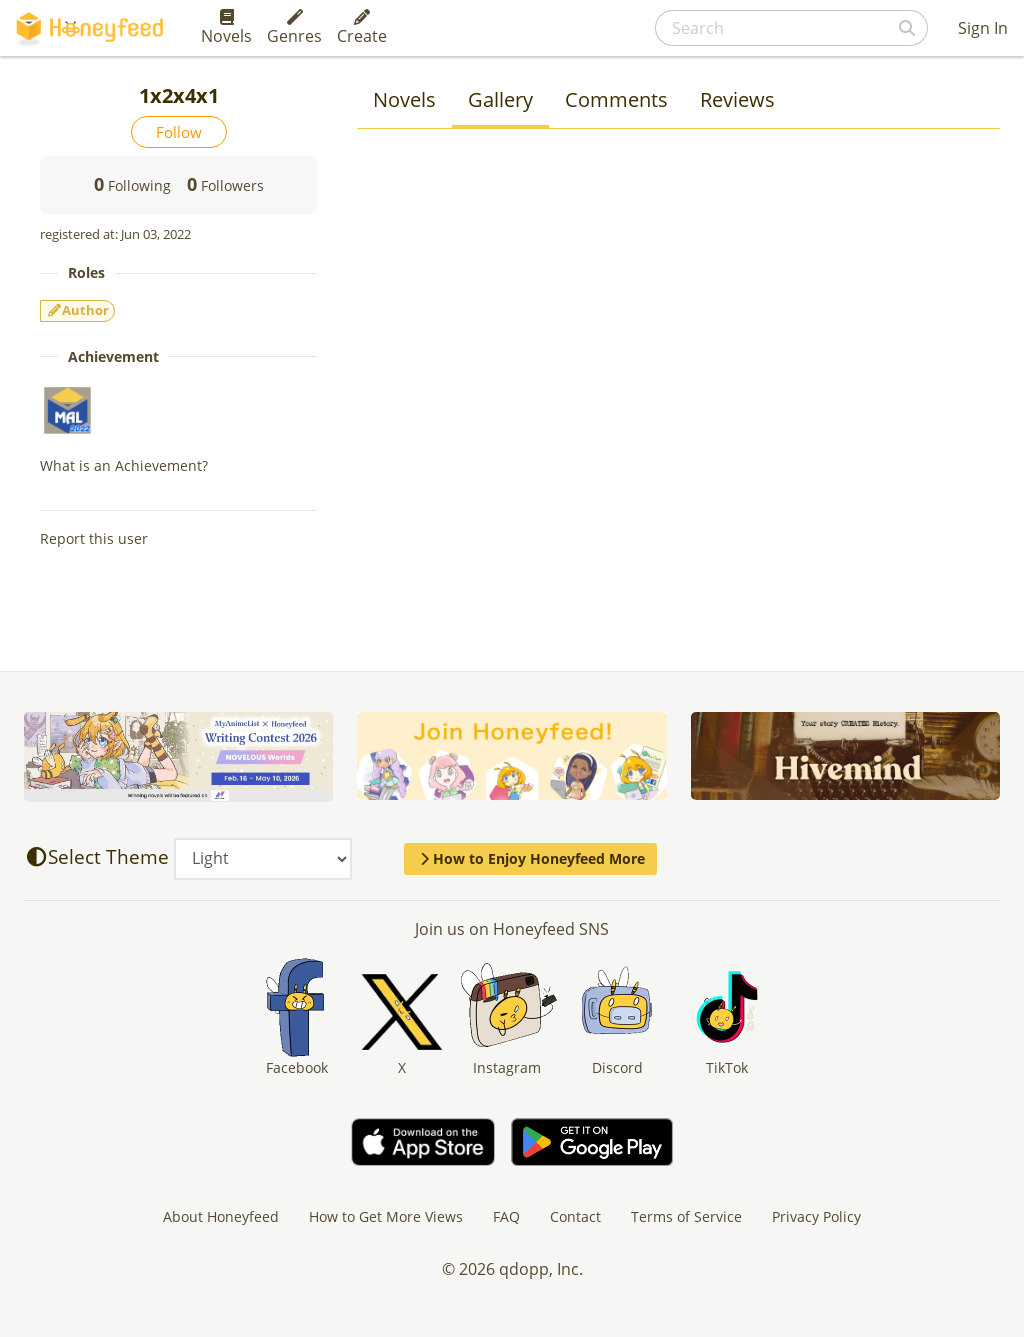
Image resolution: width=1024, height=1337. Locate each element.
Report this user (94, 538)
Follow (179, 132)
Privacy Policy (816, 1216)
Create (362, 28)
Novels (226, 28)
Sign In (983, 28)
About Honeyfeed (221, 1216)
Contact (575, 1216)
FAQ (506, 1216)
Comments (616, 99)
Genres (294, 28)
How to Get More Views (386, 1216)
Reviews (737, 99)
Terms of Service (686, 1216)
